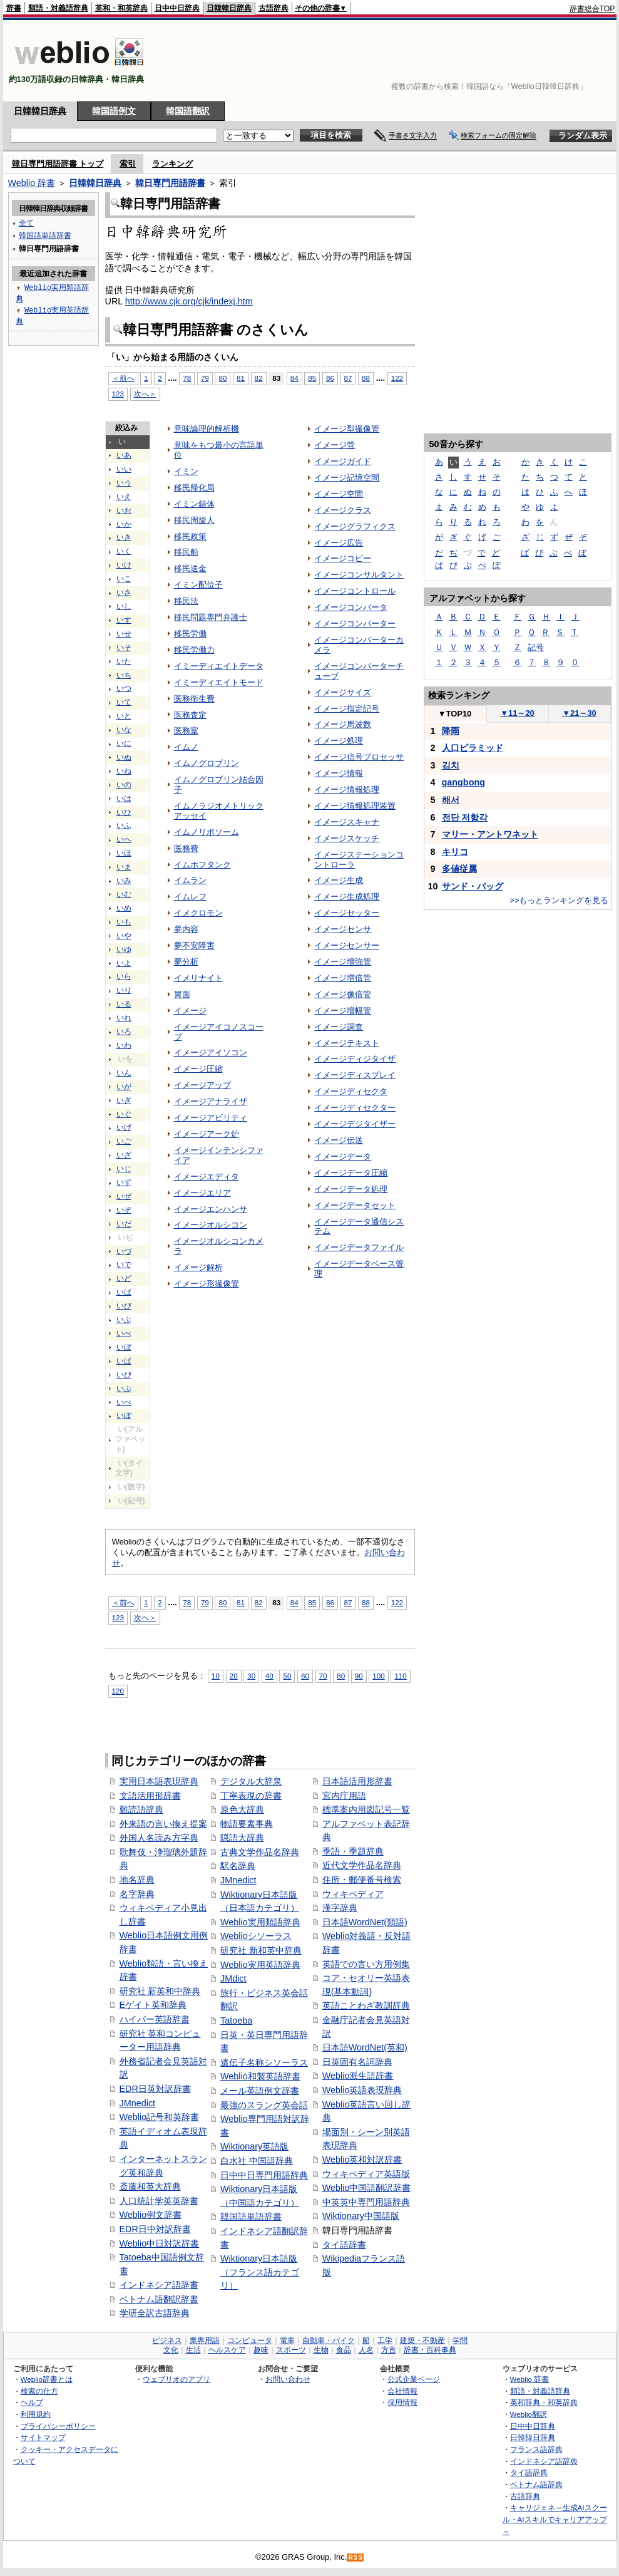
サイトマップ (43, 2437)
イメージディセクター (355, 1107)
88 (366, 378)
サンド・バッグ (472, 886)
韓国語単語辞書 (251, 2216)
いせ (123, 633)
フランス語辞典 (536, 2449)
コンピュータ (249, 2340)
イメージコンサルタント (359, 574)
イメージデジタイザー (355, 1124)
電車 (287, 2340)
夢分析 (186, 961)
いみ (123, 880)
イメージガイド (342, 461)
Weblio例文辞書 (151, 2215)
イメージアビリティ (210, 1117)
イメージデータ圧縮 (350, 1172)
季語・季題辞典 (353, 1851)
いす (123, 620)
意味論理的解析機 (206, 428)
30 (251, 1676)
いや (123, 935)
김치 (450, 765)
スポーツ (291, 2350)
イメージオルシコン (210, 1224)
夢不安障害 (194, 945)
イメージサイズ (342, 692)
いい (123, 469)
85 (312, 378)
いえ (123, 496)
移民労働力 (194, 649)
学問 (460, 2340)
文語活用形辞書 (150, 1796)
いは (123, 798)
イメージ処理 (338, 740)
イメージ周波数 (342, 724)
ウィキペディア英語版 (366, 2174)
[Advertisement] (576, 60)
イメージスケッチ (346, 838)
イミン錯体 (194, 504)
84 (294, 378)
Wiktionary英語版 (254, 2146)
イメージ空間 (338, 494)
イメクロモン (198, 913)
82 (259, 378)
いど (123, 1278)
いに (123, 743)
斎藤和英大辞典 (150, 2186)
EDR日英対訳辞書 (155, 2089)
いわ (123, 1045)
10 (216, 1676)
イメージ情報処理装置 (355, 805)
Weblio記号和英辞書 (160, 2117)
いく (123, 551)
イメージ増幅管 (342, 1010)
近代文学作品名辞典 (361, 1865)
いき (123, 537)
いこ (123, 578)
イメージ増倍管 (342, 978)
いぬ (123, 757)
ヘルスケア (227, 2350)
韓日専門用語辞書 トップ (58, 163)
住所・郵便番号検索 (361, 1880)
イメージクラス (342, 510)
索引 (128, 163)
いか (123, 524)
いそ (123, 647)
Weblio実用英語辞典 (260, 1965)
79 (205, 1602)
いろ (123, 1031)
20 (234, 1676)
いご (123, 1141)
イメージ (190, 1010)
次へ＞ (145, 1617)
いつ (123, 688)
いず (123, 1182)
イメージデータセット (355, 1205)
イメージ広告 (338, 542)
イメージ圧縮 (198, 1068)
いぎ (123, 1100)
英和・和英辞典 (121, 8)
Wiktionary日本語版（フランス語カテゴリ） (259, 2271)
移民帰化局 (194, 487)
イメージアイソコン (210, 1052)
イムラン (190, 880)
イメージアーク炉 (206, 1134)
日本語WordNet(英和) (364, 2047)
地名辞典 (137, 1880)
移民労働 (190, 633)
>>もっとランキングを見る (558, 900)
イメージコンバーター (355, 623)
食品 (343, 2350)
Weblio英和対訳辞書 (362, 2159)
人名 (366, 2350)
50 (287, 1676)
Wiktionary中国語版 (360, 2216)
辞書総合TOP (592, 8)
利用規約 (36, 2414)
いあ (123, 455)
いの (123, 784)
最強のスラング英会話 (264, 2105)
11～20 (517, 713)
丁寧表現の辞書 (251, 1796)
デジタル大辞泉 (251, 1781)
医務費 (186, 848)
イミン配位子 (198, 584)
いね (123, 771)
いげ (123, 1127)
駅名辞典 (237, 1866)
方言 (388, 2350)
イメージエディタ (206, 1176)
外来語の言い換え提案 (163, 1824)
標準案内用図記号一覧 (366, 1809)
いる (123, 1004)
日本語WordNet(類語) (364, 1922)
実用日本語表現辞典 (159, 1781)
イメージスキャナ (346, 822)
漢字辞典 (339, 1908)
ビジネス (167, 2340)
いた (123, 661)
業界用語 (205, 2340)
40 (269, 1676)
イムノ (186, 747)
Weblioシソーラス (256, 1936)
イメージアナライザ (210, 1101)
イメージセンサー (346, 945)
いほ (123, 853)
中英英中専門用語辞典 (366, 2202)
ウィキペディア (353, 1894)
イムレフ (190, 896)
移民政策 (190, 536)
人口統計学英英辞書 (159, 2201)
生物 (321, 2350)
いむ (123, 894)
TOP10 (455, 713)
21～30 (579, 713)
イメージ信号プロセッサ (359, 757)
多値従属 (459, 869)
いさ (123, 592)
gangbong (464, 782)
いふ (123, 825)
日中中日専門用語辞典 (264, 2175)
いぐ (123, 1114)
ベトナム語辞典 (536, 2484)
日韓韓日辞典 (229, 8)
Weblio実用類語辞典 (260, 1922)
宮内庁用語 (344, 1796)
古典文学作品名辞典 (259, 1852)
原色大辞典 (242, 1809)
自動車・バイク (328, 2340)
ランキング (172, 163)
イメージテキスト (346, 1043)
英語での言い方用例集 (366, 1964)
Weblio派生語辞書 (358, 2076)
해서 (450, 800)
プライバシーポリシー (58, 2426)
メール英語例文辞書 (259, 2091)
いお (123, 510)
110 (400, 1676)
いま (123, 866)
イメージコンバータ (350, 607)
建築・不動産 (422, 2340)
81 (241, 378)
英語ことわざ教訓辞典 (366, 2005)
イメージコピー (342, 558)
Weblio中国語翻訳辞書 (366, 2188)
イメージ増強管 (342, 961)
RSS (355, 2557)
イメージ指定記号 (346, 708)
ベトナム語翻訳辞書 (159, 2299)
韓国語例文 (114, 111)
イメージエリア (202, 1192)
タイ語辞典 (529, 2472)
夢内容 (186, 929)
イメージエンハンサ (210, 1209)
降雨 (450, 731)
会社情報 (402, 2391)
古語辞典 (273, 8)
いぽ (123, 1415)
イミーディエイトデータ (218, 666)
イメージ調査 (338, 1027)
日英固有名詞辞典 (357, 2062)
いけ (123, 565)
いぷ (123, 1388)
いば (123, 1292)
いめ (123, 908)
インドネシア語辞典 (544, 2461)
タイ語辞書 (344, 2245)
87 (348, 378)
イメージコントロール (355, 591)
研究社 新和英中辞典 (261, 1950)
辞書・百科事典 (430, 2350)
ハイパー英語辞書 (155, 2019)
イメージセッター (346, 913)
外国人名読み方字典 (159, 1838)
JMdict (233, 1978)
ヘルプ (32, 2402)
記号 (536, 647)
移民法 (186, 601)
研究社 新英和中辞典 (160, 1991)
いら (123, 976)
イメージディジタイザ (355, 1058)
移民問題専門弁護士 (210, 617)
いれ (123, 1017)
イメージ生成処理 (346, 896)
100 (378, 1676)
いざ (123, 1155)
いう (123, 482)
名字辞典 (137, 1894)
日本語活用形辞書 (357, 1781)
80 (222, 1602)
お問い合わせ (287, 2379)
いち (123, 675)
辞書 (13, 8)
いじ (123, 1168)
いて (123, 702)
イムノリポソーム (206, 832)
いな (123, 729)
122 (397, 378)
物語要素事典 (246, 1824)
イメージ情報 (338, 773)
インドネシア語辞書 (159, 2285)
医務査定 (190, 715)
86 (330, 378)
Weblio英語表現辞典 (362, 2090)
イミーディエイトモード (218, 682)
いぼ (123, 1347)
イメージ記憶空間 (346, 477)
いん (123, 1072)
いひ (123, 812)
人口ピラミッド (472, 748)
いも (123, 922)
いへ (123, 839)
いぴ (123, 1374)
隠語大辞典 (242, 1838)
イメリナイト (198, 978)
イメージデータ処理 (350, 1189)
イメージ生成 (338, 880)
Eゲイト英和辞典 (153, 2005)
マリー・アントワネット (490, 834)
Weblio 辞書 (32, 183)
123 (118, 1617)
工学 (384, 2340)
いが (123, 1086)
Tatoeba (236, 2020)
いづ (123, 1251)
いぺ (123, 1402)
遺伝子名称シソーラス (264, 2062)
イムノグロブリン (206, 763)
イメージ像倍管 (342, 994)
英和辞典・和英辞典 (544, 2402)
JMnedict (138, 2103)
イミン (186, 471)
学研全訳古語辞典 (155, 2313)
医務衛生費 (194, 698)
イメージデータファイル (359, 1247)
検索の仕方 (39, 2391)
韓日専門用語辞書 (170, 183)
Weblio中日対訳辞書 (160, 2243)
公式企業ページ (413, 2379)
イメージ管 (334, 445)
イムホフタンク (202, 864)
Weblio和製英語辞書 (260, 2076)
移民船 (186, 552)
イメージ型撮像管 (346, 428)
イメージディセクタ (350, 1091)
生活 (193, 2350)
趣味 (261, 2350)
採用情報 (402, 2402)
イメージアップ (202, 1085)
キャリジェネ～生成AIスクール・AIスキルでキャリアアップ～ (555, 2519)
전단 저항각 (465, 817)
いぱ (123, 1361)
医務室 (186, 730)
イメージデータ (342, 1156)
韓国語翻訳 (188, 111)
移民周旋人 (194, 520)
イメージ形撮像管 (206, 1283)
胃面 (182, 994)
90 (359, 1676)
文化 (170, 2350)
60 (305, 1676)
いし (123, 606)
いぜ (123, 1196)
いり (123, 990)
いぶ (123, 1319)
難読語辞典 (141, 1809)
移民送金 (190, 568)
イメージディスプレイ (355, 1075)
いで (123, 1264)
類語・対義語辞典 (58, 8)
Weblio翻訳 (528, 2414)
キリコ (455, 852)
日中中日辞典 (177, 8)
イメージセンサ (342, 929)
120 (118, 1691)
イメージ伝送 (338, 1140)
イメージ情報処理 (346, 789)
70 (323, 1676)
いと (123, 715)
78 (187, 1602)
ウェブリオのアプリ (176, 2379)
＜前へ (123, 1602)
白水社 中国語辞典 (256, 2161)
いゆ (123, 949)
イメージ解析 (198, 1267)
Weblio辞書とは (47, 2379)
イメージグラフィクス (355, 526)
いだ (123, 1223)
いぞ (123, 1210)
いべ (123, 1333)
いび (123, 1305)
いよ (123, 963)
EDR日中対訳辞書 (155, 2229)
